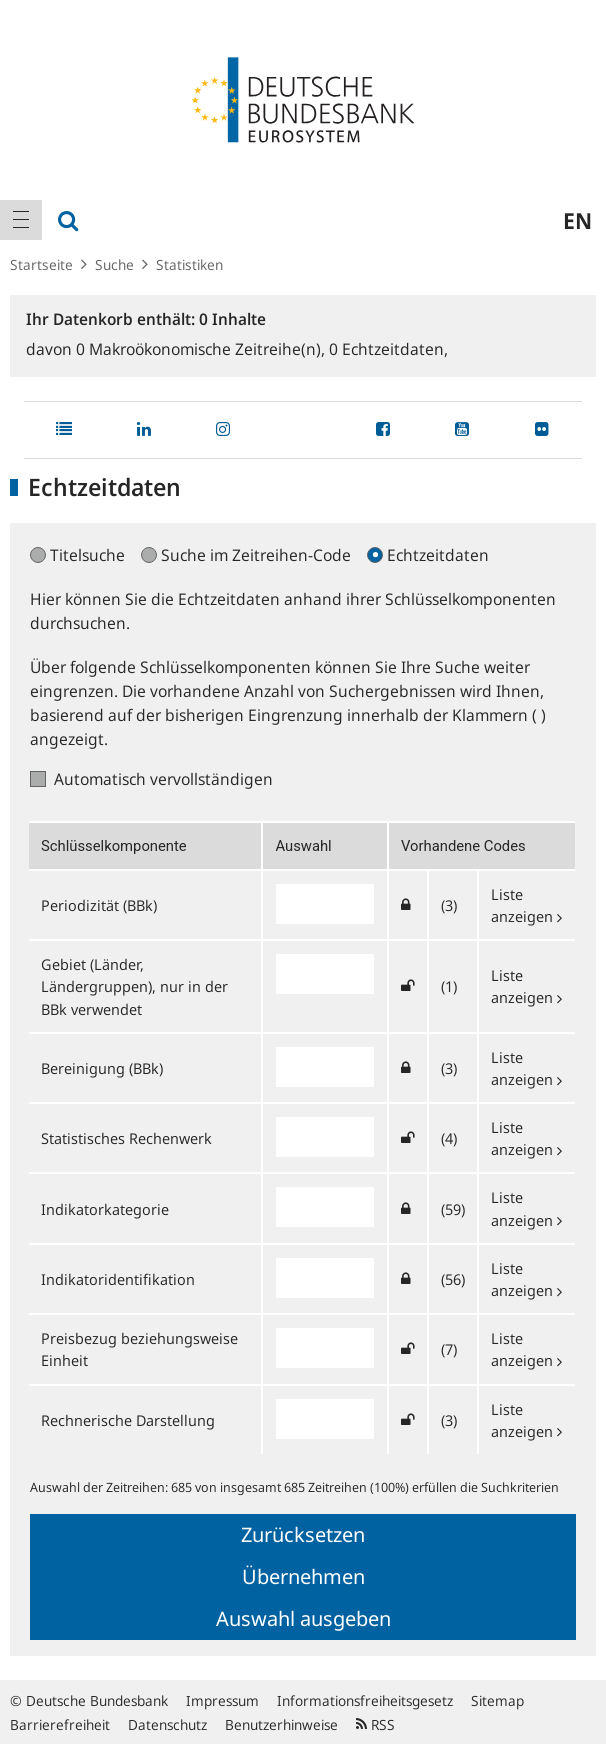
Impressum (222, 1700)
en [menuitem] (577, 220)
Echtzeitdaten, (388, 349)
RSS (375, 1724)
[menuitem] (21, 220)
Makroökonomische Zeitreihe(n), (202, 349)
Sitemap (497, 1700)
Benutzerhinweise (281, 1724)
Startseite (41, 264)
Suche (114, 264)
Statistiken (189, 264)
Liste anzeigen (526, 986)
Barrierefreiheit (60, 1724)
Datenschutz (167, 1724)
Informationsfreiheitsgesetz (365, 1700)
